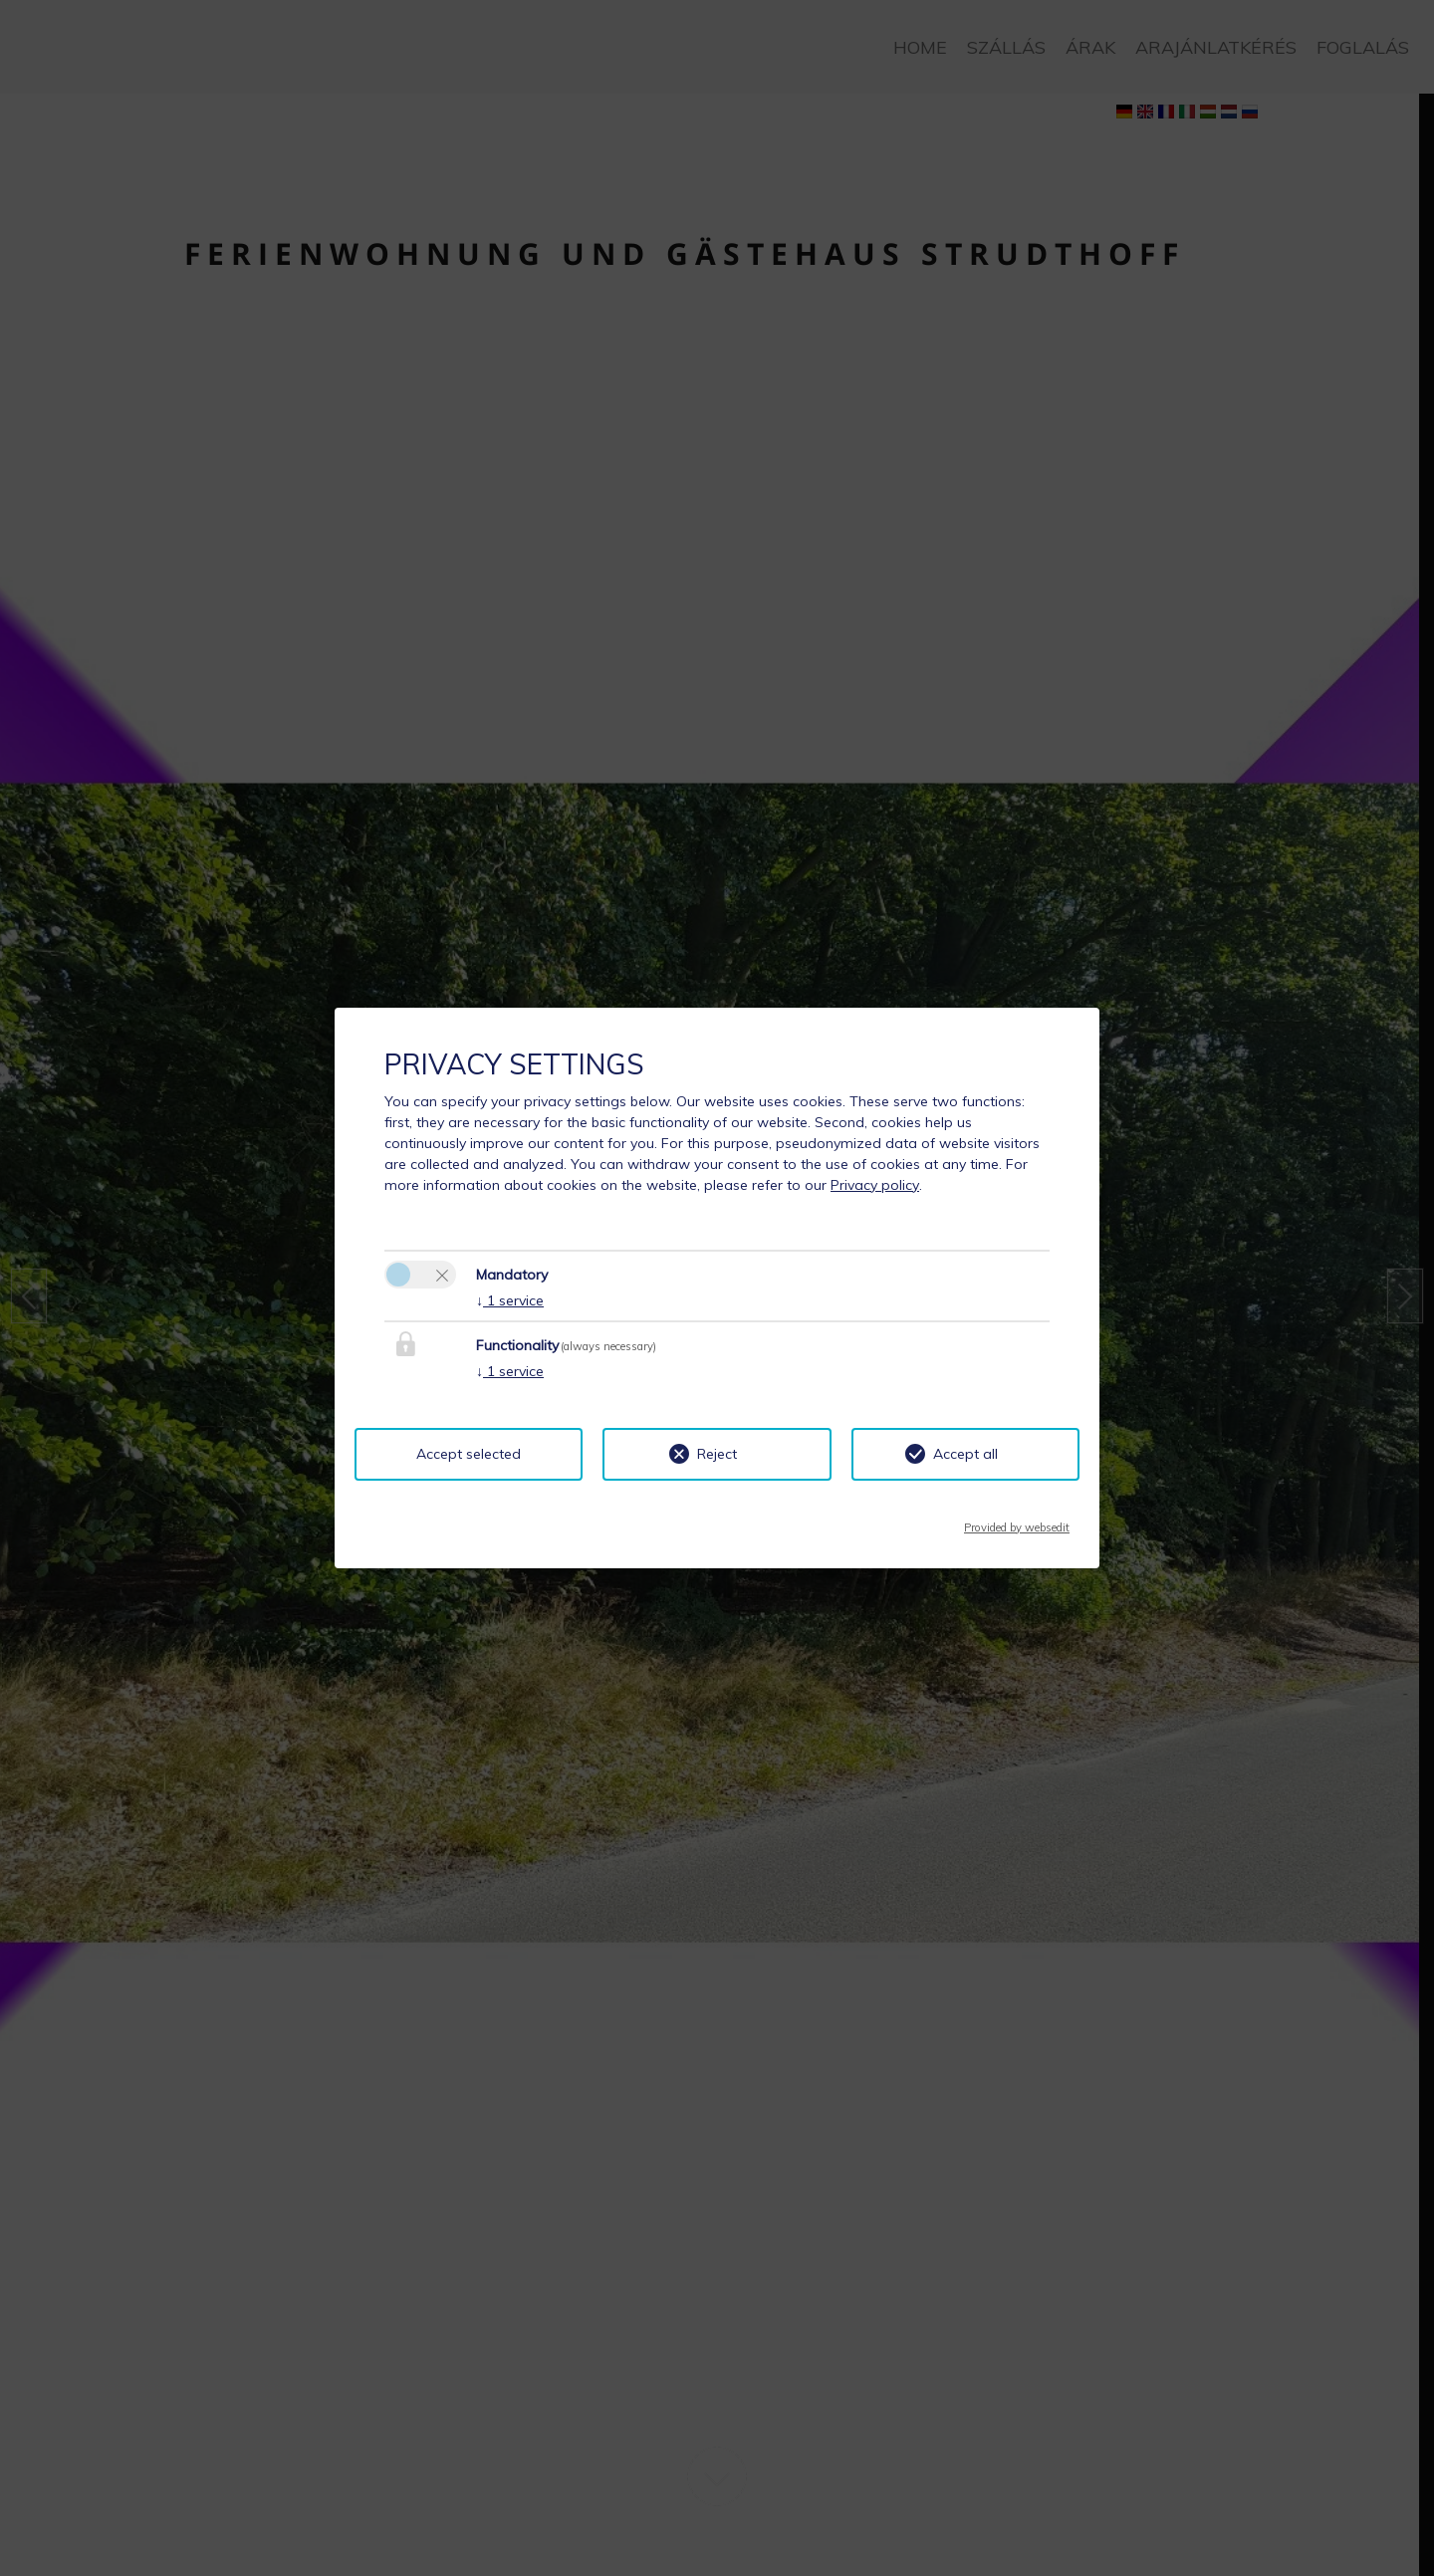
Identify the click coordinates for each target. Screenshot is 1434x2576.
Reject (717, 1454)
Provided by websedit (1017, 1521)
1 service (510, 1300)
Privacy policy (875, 1185)
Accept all (965, 1454)
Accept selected (468, 1454)
